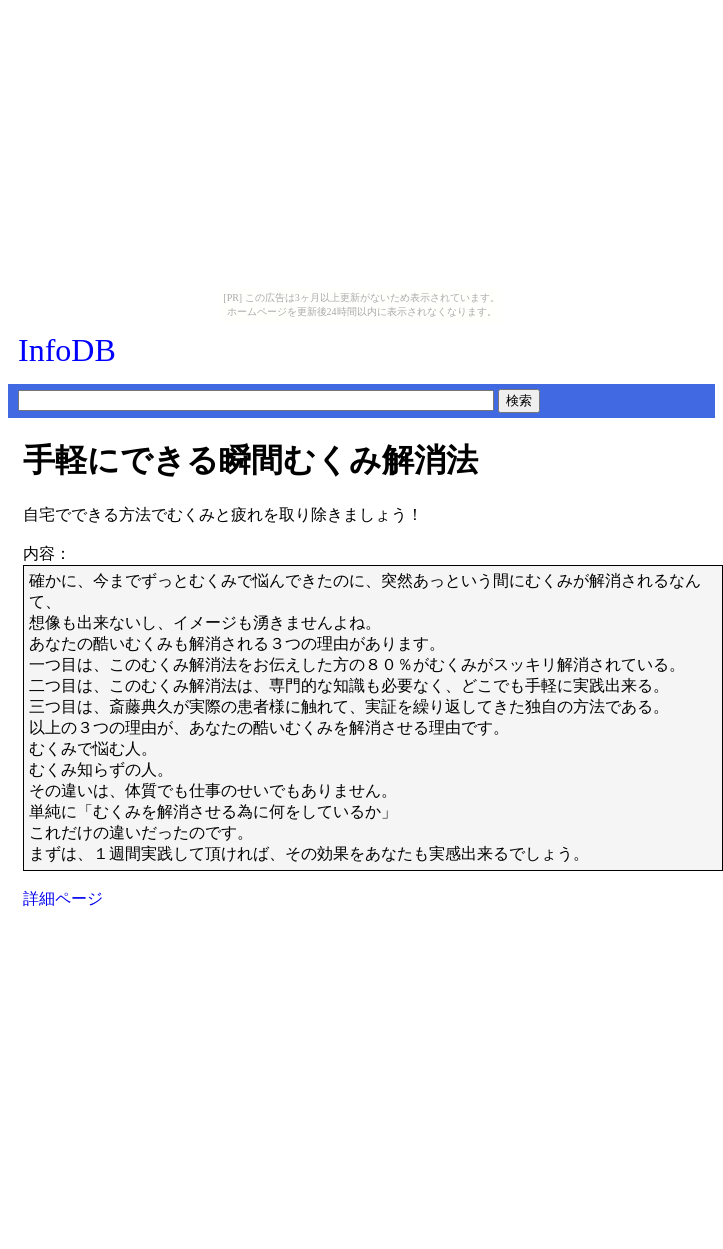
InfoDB (67, 350)
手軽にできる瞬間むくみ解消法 (250, 460)
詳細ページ (63, 898)
